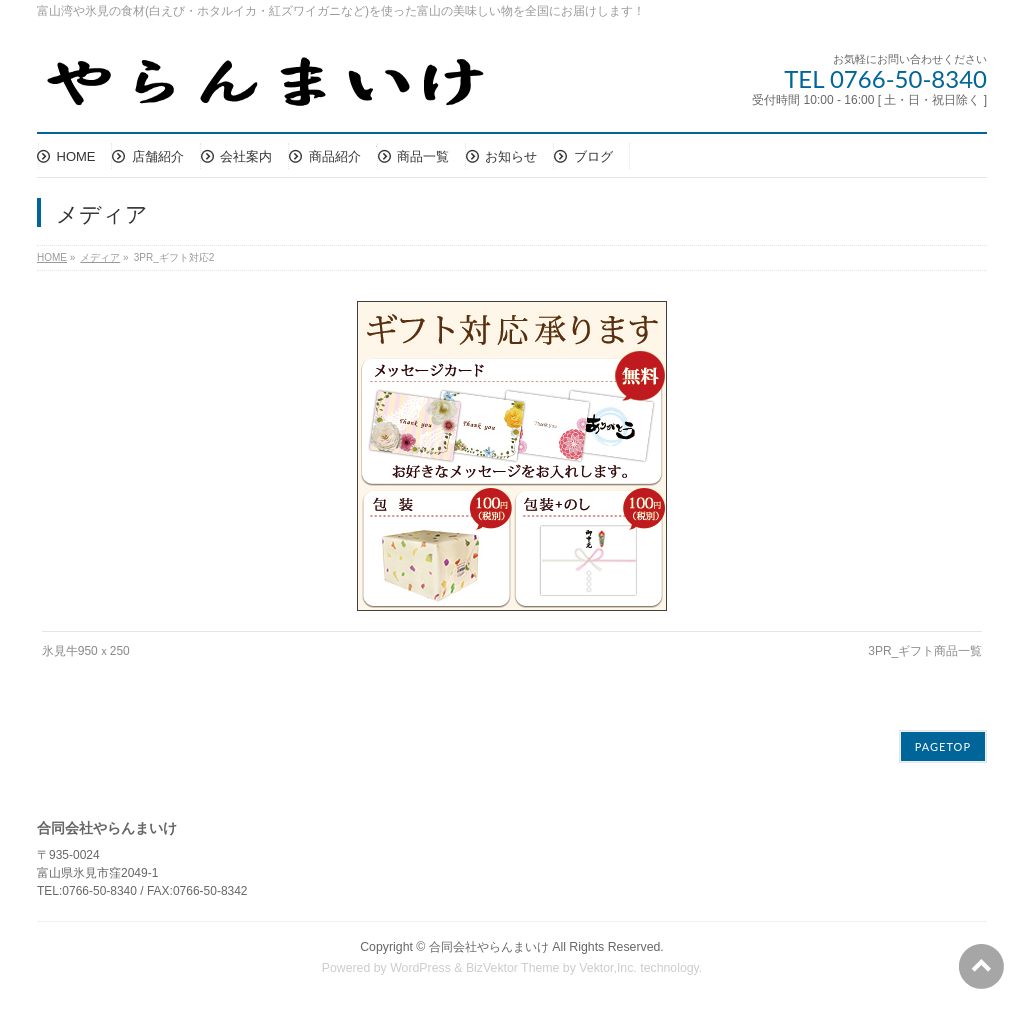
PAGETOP (943, 746)
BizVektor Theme (513, 968)
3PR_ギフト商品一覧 (925, 651)
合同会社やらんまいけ (489, 947)
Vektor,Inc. (608, 968)
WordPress (420, 968)
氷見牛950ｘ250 (86, 651)
